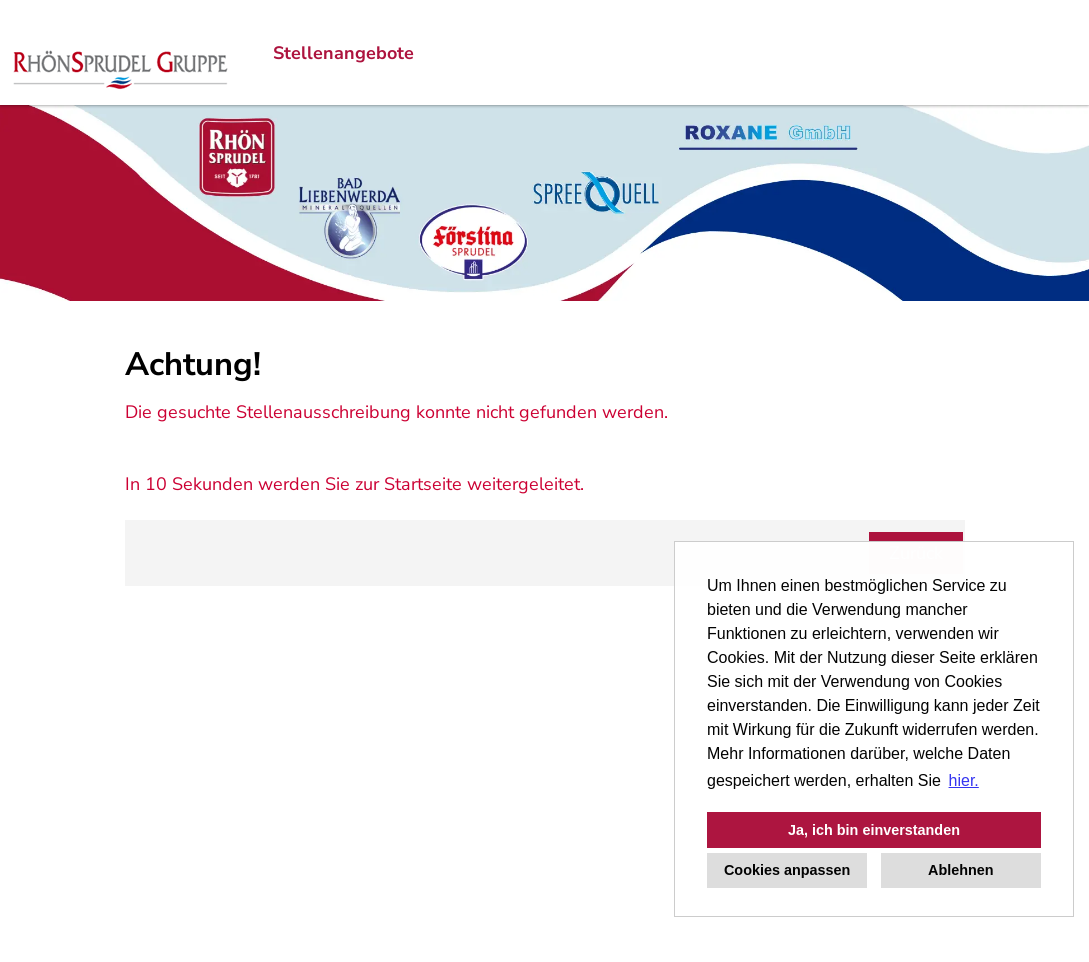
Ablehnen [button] (961, 870)
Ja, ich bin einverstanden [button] (874, 830)
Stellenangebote (343, 53)
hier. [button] (964, 780)
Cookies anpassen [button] (787, 870)
